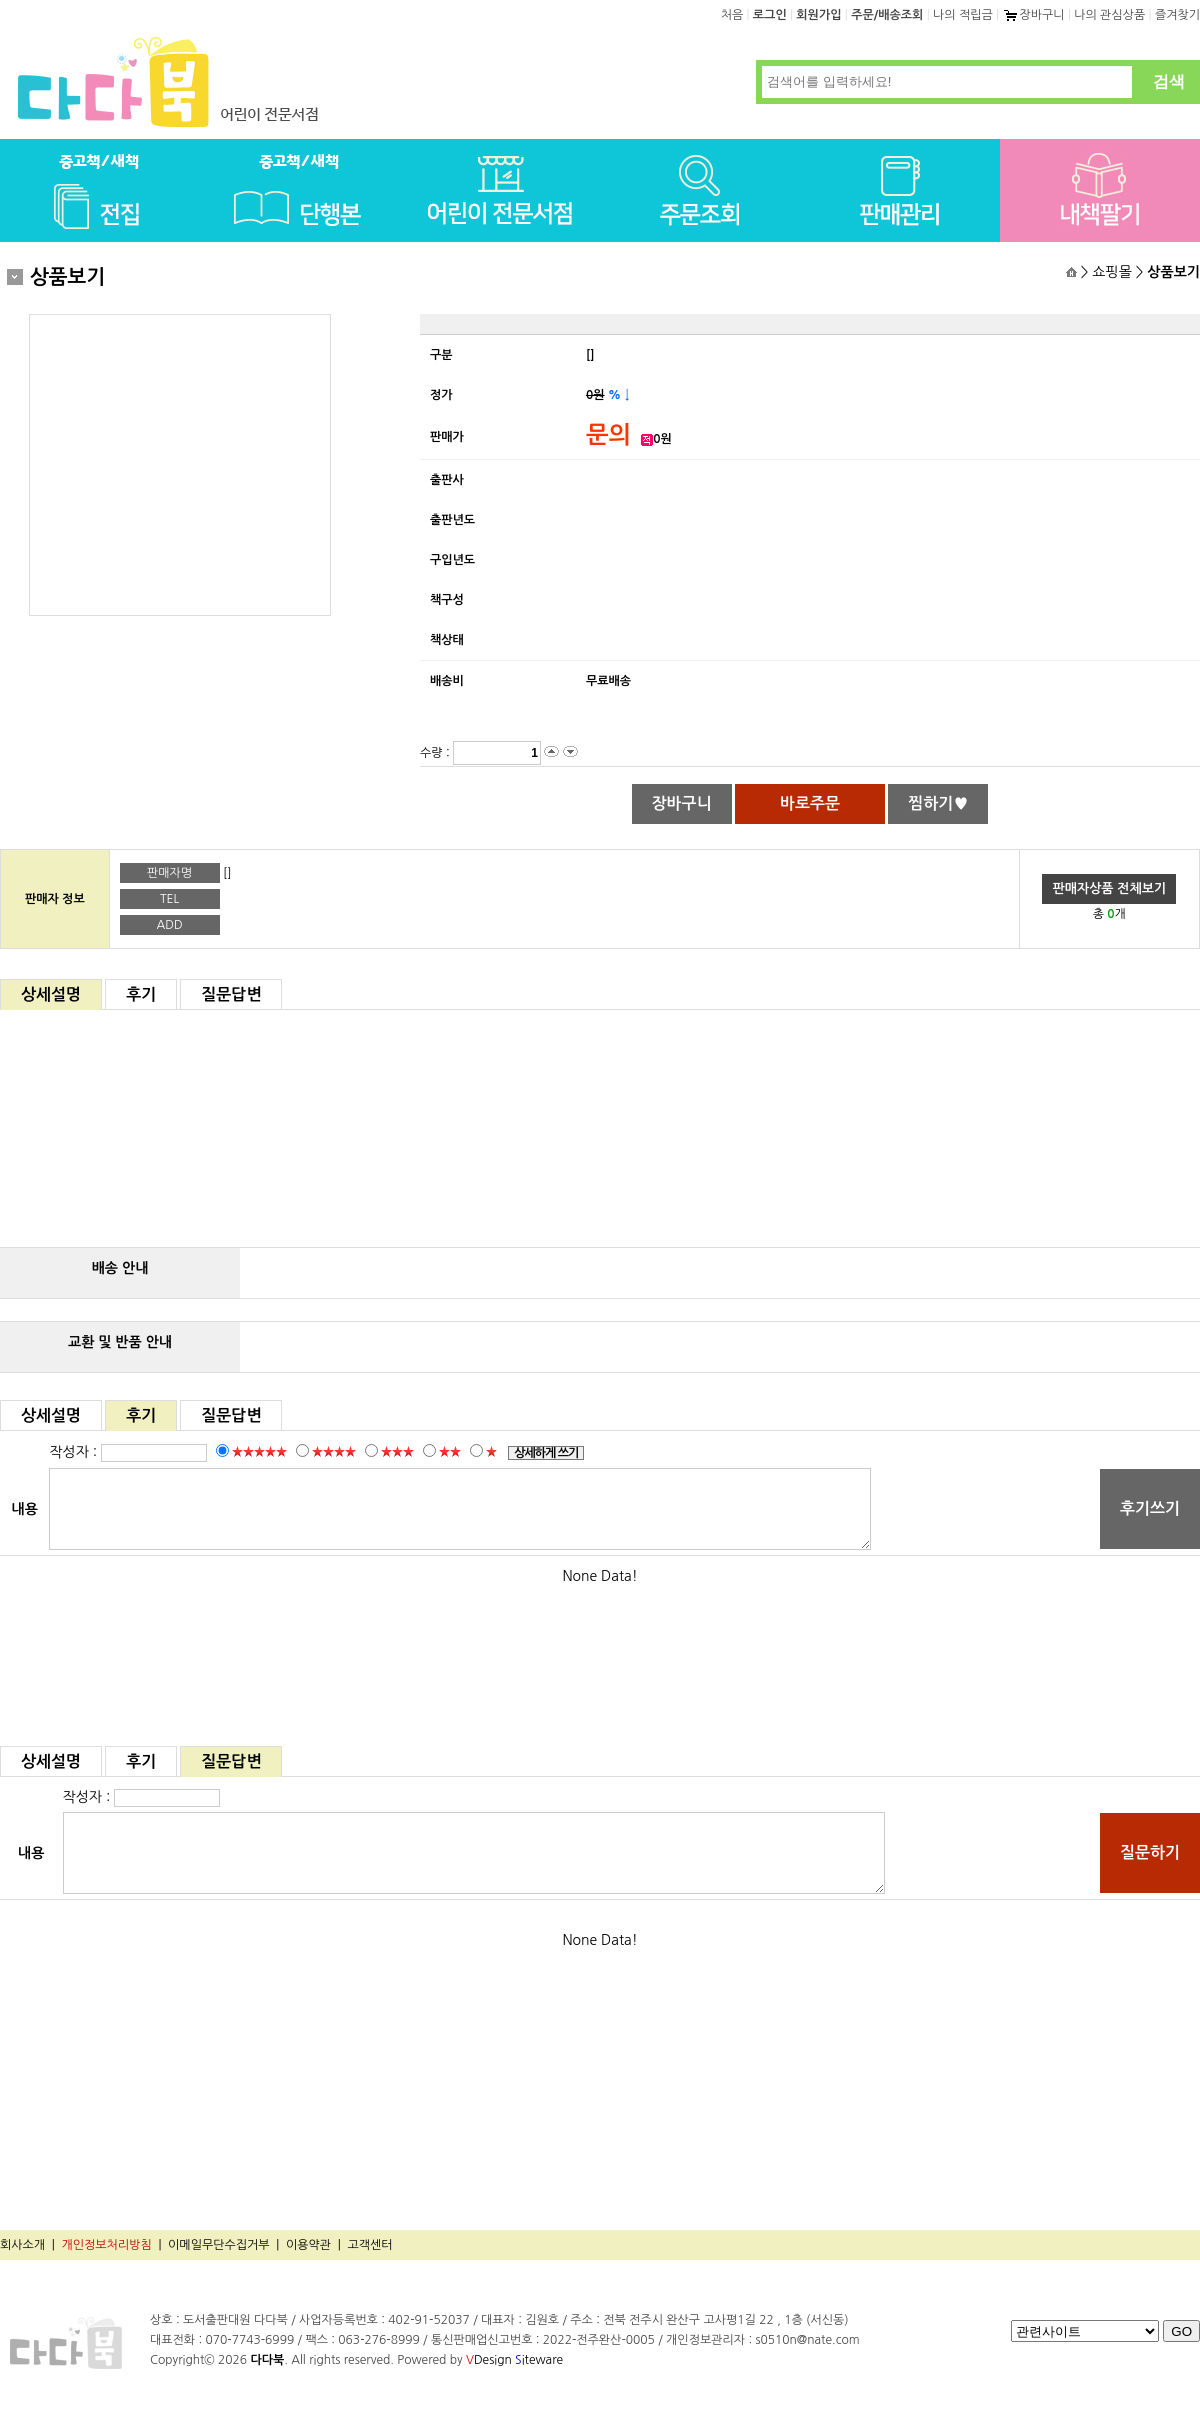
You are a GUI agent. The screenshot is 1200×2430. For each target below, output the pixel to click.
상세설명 (51, 994)
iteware (539, 2360)
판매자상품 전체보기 (1109, 888)
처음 (732, 15)
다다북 (267, 2360)
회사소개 (22, 2245)
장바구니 (1033, 15)
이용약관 (308, 2245)
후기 (141, 994)
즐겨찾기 (1177, 15)
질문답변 (231, 994)
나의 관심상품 (1109, 15)
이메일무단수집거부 (219, 2245)
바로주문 (810, 803)
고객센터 (369, 2245)
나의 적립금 (963, 15)
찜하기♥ (938, 803)
